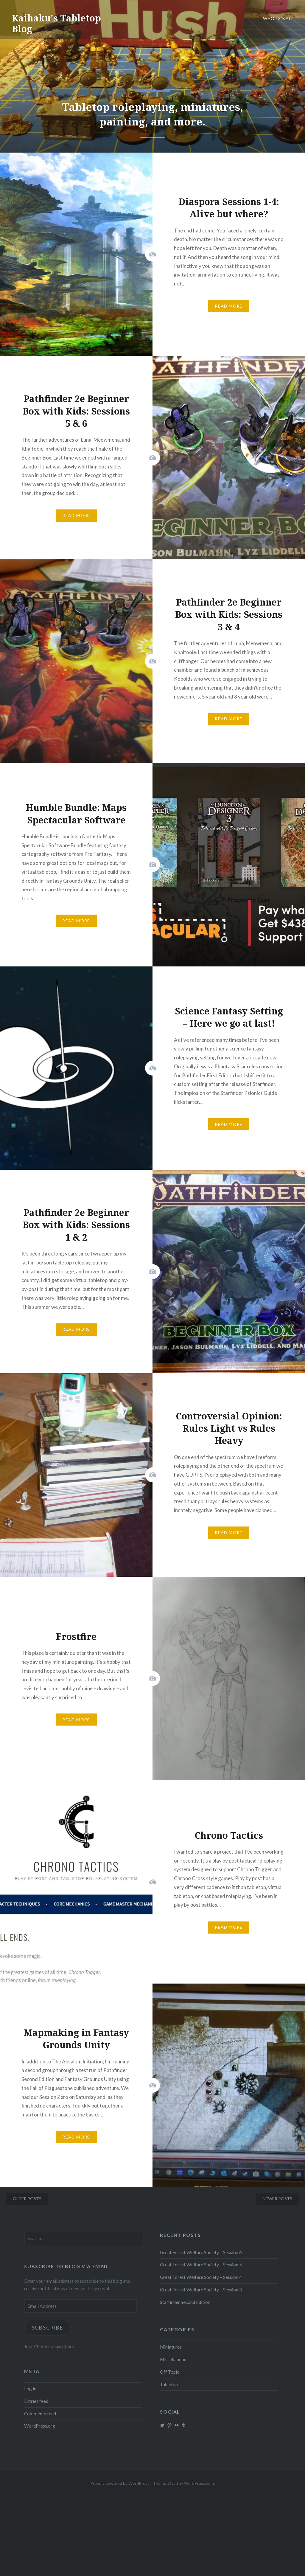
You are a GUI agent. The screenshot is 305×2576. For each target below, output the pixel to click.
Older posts (27, 2198)
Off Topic (169, 2372)
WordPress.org (39, 2425)
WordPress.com (199, 2483)
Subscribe (47, 2327)
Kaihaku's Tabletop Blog (56, 23)
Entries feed (36, 2401)
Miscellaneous (174, 2359)
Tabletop (169, 2384)
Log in (30, 2388)
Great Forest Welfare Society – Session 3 (201, 2289)
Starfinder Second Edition (185, 2302)
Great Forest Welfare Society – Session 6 (201, 2252)
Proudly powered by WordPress (120, 2483)
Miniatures (171, 2347)
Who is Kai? (278, 18)
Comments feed (40, 2413)
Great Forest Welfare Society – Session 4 (201, 2277)
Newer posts (277, 2198)
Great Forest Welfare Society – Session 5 (201, 2264)
